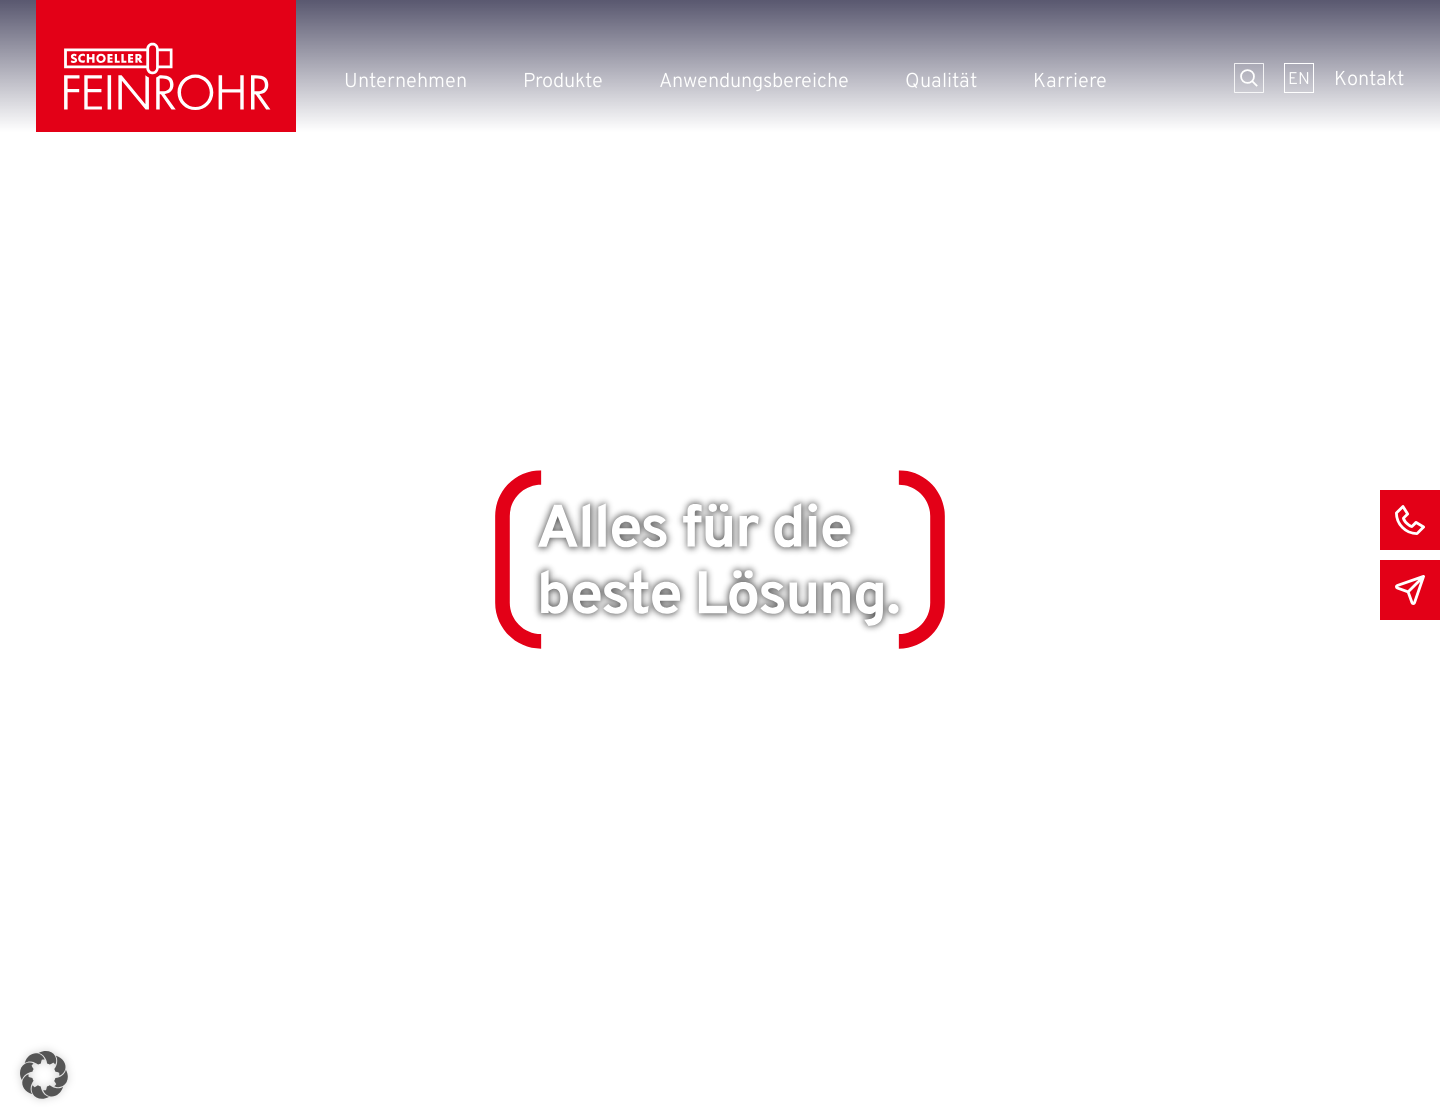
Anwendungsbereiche (754, 82)
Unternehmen (405, 82)
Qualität (941, 82)
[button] (44, 1075)
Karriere (1070, 82)
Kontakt (1369, 80)
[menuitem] (1299, 78)
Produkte (563, 82)
